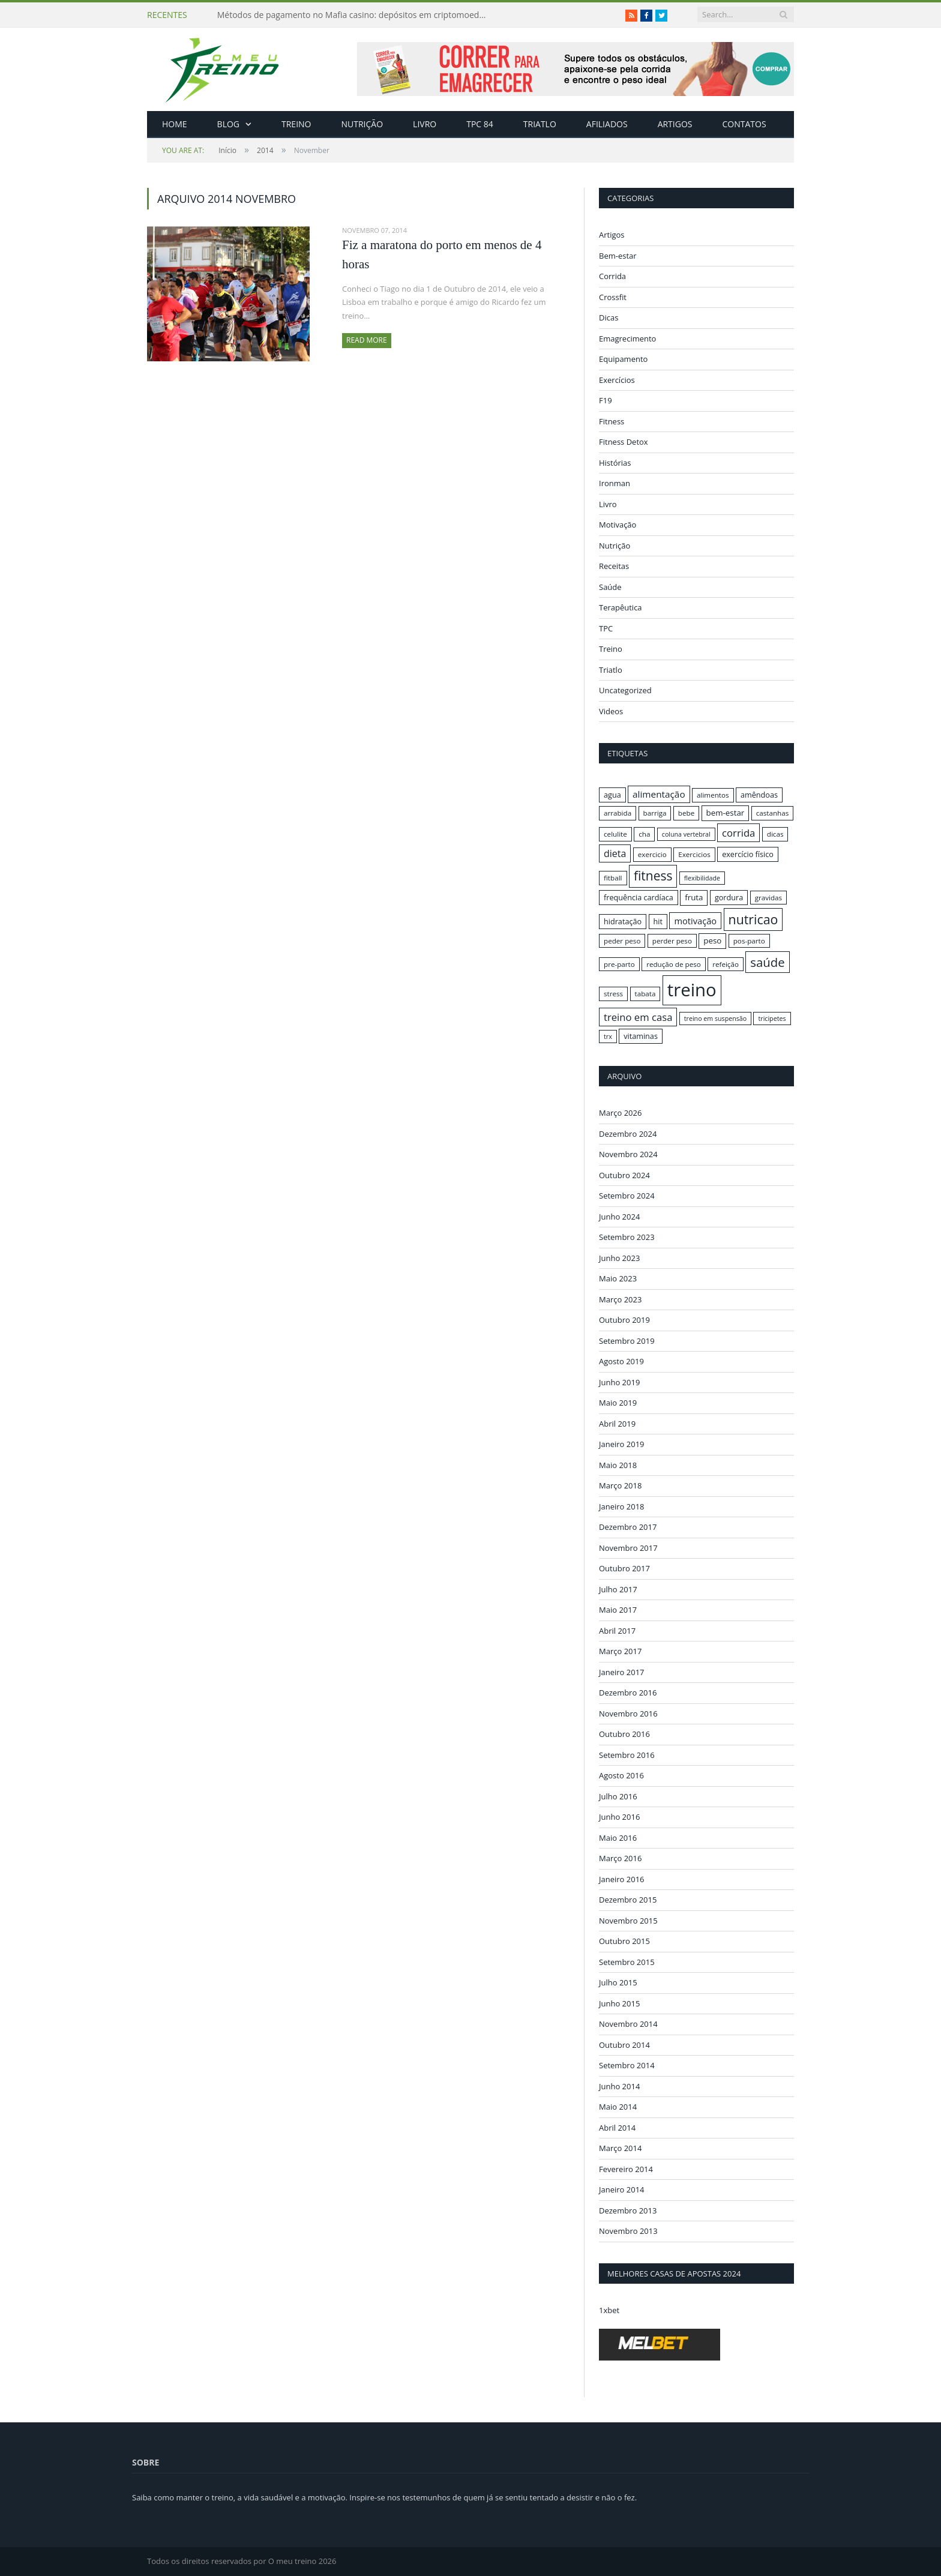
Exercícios (617, 380)
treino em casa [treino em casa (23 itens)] (638, 1017)
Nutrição (362, 124)
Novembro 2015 (628, 1920)
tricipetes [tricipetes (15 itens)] (772, 1018)
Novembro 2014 (628, 2023)
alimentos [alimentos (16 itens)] (713, 794)
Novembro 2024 (628, 1154)
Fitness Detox (623, 441)
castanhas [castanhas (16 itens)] (772, 812)
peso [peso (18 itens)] (712, 940)
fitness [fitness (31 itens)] (653, 875)
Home (174, 124)
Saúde (610, 587)
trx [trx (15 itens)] (608, 1036)
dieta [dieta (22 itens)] (615, 853)
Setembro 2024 (627, 1195)
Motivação (617, 524)
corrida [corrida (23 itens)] (738, 833)
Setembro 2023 (627, 1237)
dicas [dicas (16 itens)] (775, 833)
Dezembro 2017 (628, 1526)
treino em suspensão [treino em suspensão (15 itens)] (715, 1018)
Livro (424, 124)
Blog (228, 124)
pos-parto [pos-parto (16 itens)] (749, 940)
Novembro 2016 (628, 1713)
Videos (611, 711)
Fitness (611, 421)
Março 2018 (620, 1485)
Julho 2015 (618, 1982)
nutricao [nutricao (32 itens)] (753, 919)
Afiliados (607, 124)
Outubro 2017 (624, 1568)
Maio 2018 (618, 1464)
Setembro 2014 (627, 2065)
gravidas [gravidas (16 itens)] (769, 897)
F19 (605, 400)
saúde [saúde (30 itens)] (767, 962)
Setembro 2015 (627, 1961)
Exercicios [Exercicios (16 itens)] (694, 854)
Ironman (614, 483)
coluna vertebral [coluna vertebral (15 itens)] (686, 834)
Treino (296, 124)
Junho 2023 (619, 1257)
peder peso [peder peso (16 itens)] (622, 940)
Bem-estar (618, 255)
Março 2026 (620, 1112)
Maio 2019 (618, 1402)
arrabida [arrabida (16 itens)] (617, 812)
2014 (265, 150)
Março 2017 (620, 1651)
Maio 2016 (618, 1837)
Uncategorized (625, 690)
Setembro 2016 (627, 1754)
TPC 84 (479, 124)
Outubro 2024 (624, 1174)
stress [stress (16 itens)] (613, 993)
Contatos (744, 124)
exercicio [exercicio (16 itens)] (652, 854)
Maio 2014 (618, 2106)
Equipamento (623, 359)
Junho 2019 (619, 1381)
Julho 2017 (618, 1588)
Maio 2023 (618, 1278)
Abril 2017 (617, 1630)
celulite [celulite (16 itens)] (615, 833)
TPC (606, 628)
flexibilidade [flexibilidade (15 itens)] (702, 878)
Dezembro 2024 (628, 1133)
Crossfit (613, 297)
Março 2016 (620, 1858)
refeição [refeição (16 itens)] (725, 964)
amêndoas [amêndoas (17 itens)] (759, 794)
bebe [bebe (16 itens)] (686, 812)
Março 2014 (620, 2148)
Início (199, 150)
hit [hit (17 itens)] (658, 921)
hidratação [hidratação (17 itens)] (623, 921)
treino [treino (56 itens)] (692, 990)
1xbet (609, 2309)
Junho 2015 (619, 2002)
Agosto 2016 (621, 1775)
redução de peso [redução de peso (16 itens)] (673, 964)
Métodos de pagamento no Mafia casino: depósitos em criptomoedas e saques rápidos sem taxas (355, 15)
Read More (366, 340)
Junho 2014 (619, 2085)
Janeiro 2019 (622, 1444)
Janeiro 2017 (622, 1671)
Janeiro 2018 (622, 1505)
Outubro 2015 (624, 1941)
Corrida (612, 276)
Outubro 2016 (624, 1734)
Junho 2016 (619, 1816)
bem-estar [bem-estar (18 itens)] (725, 812)
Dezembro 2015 (628, 1899)
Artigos (675, 124)
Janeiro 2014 (622, 2189)
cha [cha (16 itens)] (644, 833)
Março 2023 (620, 1298)
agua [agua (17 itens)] (612, 794)
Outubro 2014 (624, 2044)
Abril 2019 (617, 1423)
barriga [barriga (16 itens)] (655, 812)
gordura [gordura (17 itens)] (729, 897)
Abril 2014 (617, 2127)
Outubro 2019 (624, 1319)
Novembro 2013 (628, 2230)
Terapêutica (620, 607)
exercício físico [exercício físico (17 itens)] (748, 854)
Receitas (614, 566)
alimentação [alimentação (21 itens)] (659, 794)
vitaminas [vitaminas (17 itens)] (641, 1036)
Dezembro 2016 (628, 1692)
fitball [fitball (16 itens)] (613, 877)
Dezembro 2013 (628, 2209)
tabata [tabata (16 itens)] (645, 993)
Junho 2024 (619, 1216)
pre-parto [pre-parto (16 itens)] (619, 964)
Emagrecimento (627, 338)
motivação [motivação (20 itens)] (695, 921)
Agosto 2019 (621, 1361)
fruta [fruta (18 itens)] (694, 897)
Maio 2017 (618, 1609)
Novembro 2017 (628, 1547)
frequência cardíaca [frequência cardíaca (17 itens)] (638, 897)
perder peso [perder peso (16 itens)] (672, 940)
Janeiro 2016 (622, 1878)
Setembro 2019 (627, 1340)
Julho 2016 (618, 1795)
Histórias (615, 462)
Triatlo (539, 124)
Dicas (608, 317)
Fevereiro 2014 (626, 2168)
